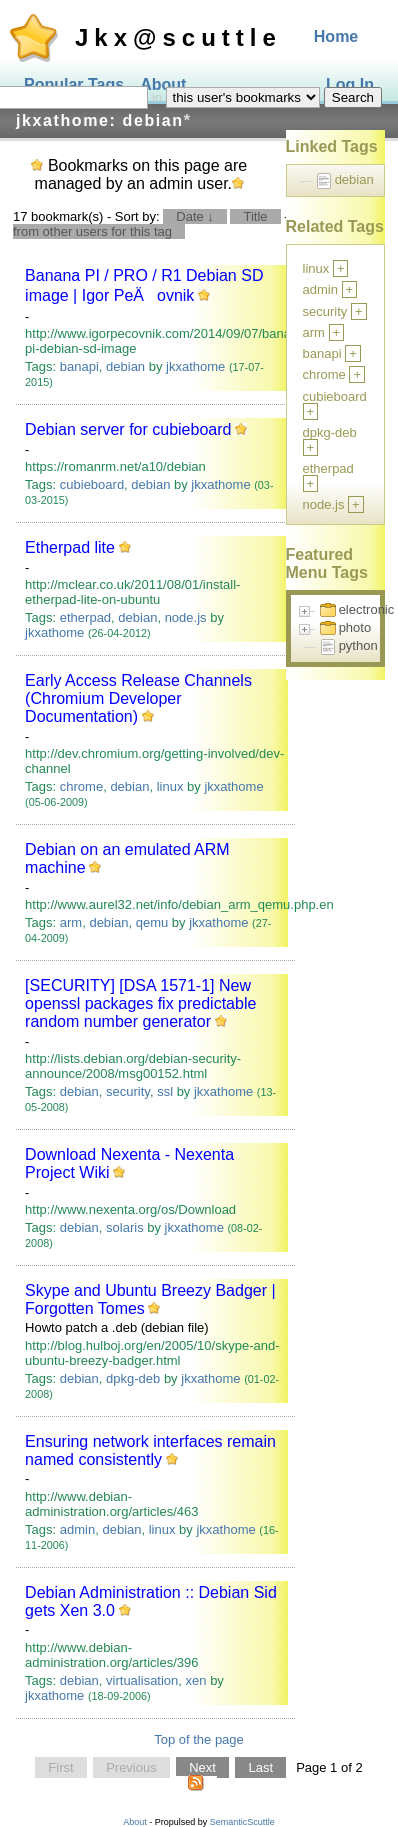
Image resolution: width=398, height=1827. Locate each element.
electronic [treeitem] (367, 609)
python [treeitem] (358, 645)
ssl (165, 1091)
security (128, 1091)
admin (77, 1529)
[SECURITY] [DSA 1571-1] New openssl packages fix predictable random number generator (140, 1003)
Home (336, 36)
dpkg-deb (133, 1378)
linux (170, 786)
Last (260, 1767)
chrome (81, 786)
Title (255, 216)
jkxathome (195, 366)
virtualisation (142, 1680)
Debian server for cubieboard (128, 429)
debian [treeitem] (354, 179)
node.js (186, 617)
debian (125, 366)
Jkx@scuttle (178, 37)
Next (202, 1767)
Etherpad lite (70, 547)
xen (196, 1680)
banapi (79, 366)
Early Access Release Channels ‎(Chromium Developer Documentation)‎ (138, 698)
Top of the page (199, 1739)
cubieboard (92, 484)
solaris (125, 1227)
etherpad (85, 617)
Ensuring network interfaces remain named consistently (150, 1450)
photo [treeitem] (355, 627)
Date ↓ (195, 216)
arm (71, 922)
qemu (152, 922)
